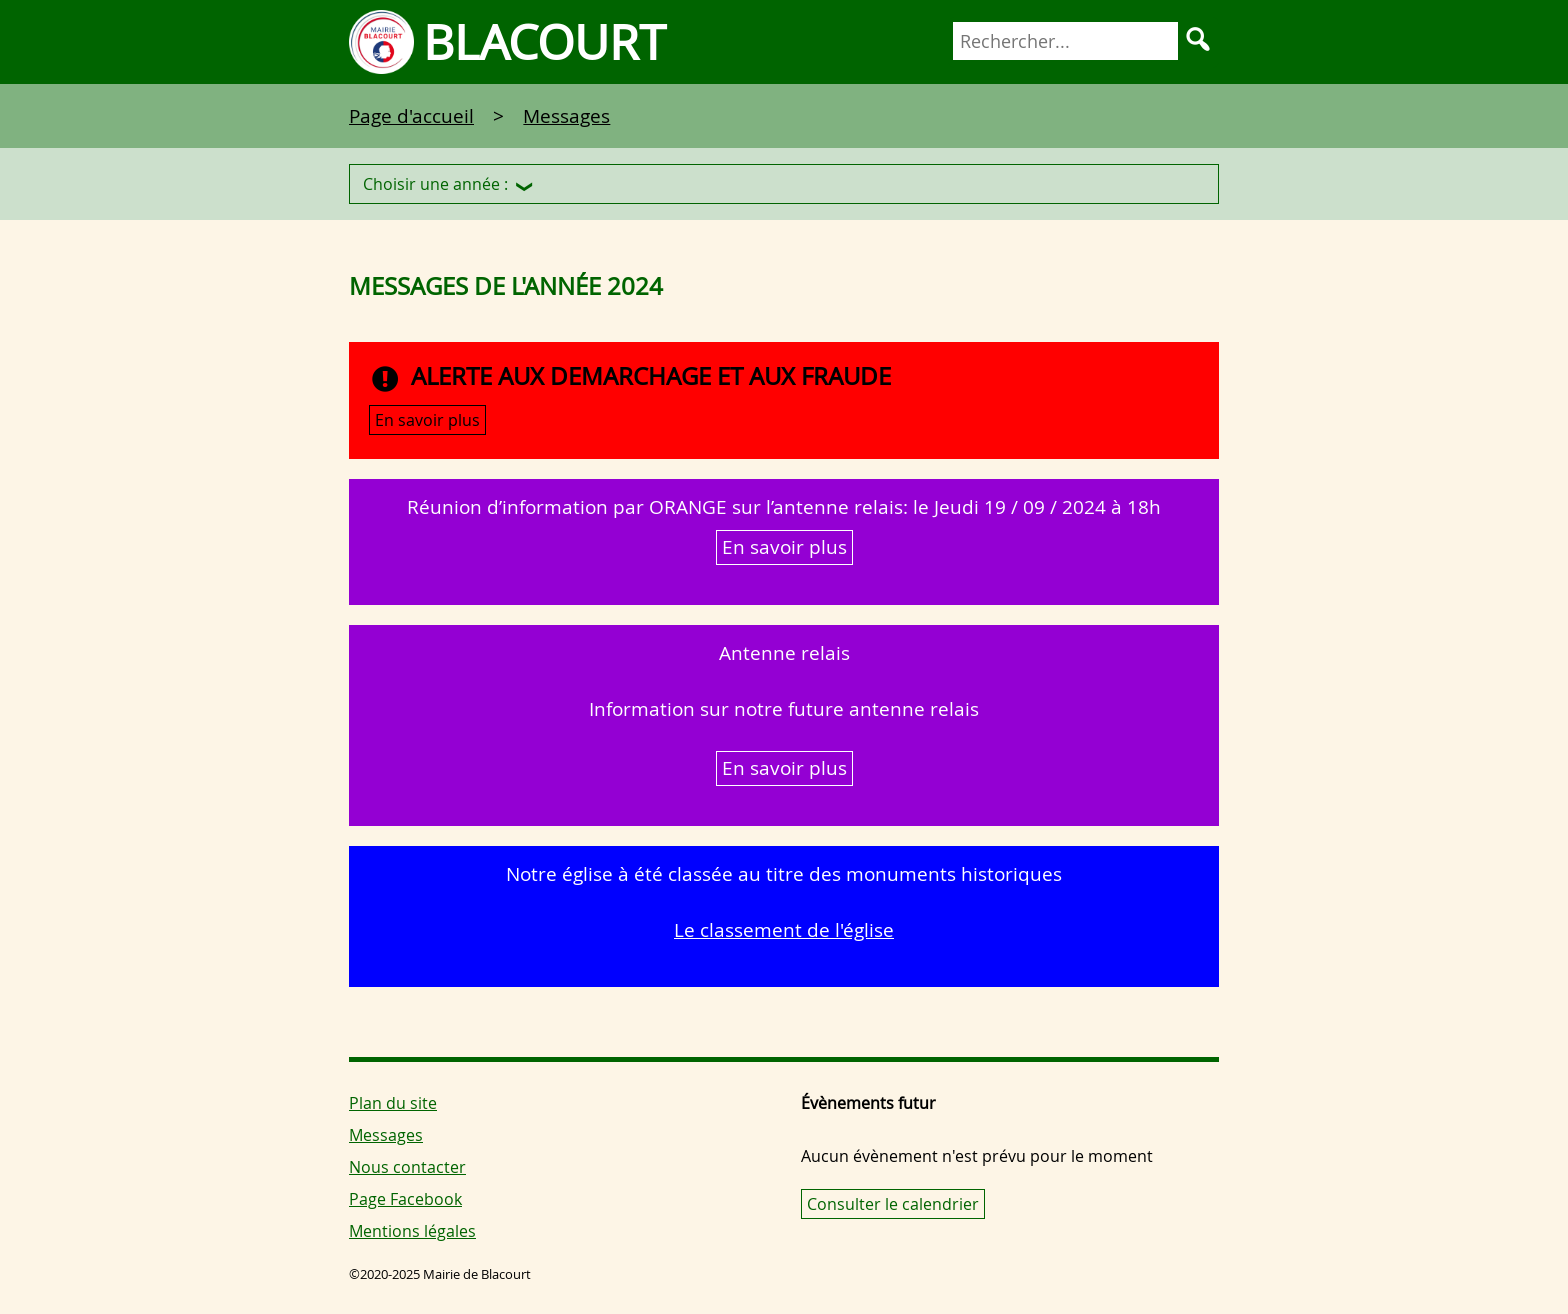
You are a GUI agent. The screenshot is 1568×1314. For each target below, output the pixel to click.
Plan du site (393, 1103)
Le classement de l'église (784, 930)
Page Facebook (405, 1199)
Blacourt (544, 42)
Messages (566, 116)
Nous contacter (407, 1167)
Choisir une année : (435, 184)
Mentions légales (412, 1231)
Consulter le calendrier (893, 1204)
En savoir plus (427, 420)
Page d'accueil (411, 116)
